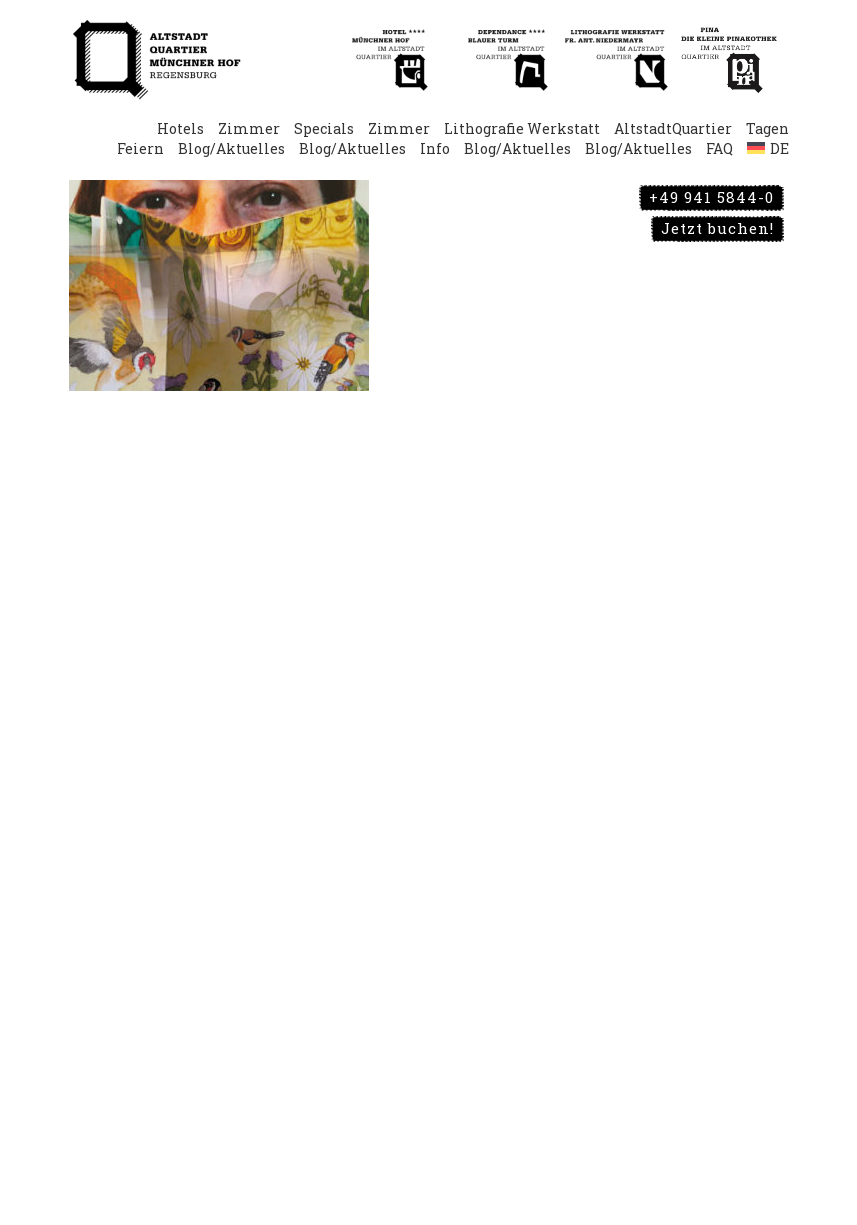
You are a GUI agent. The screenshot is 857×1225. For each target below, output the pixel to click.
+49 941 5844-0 (711, 197)
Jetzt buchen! (717, 228)
